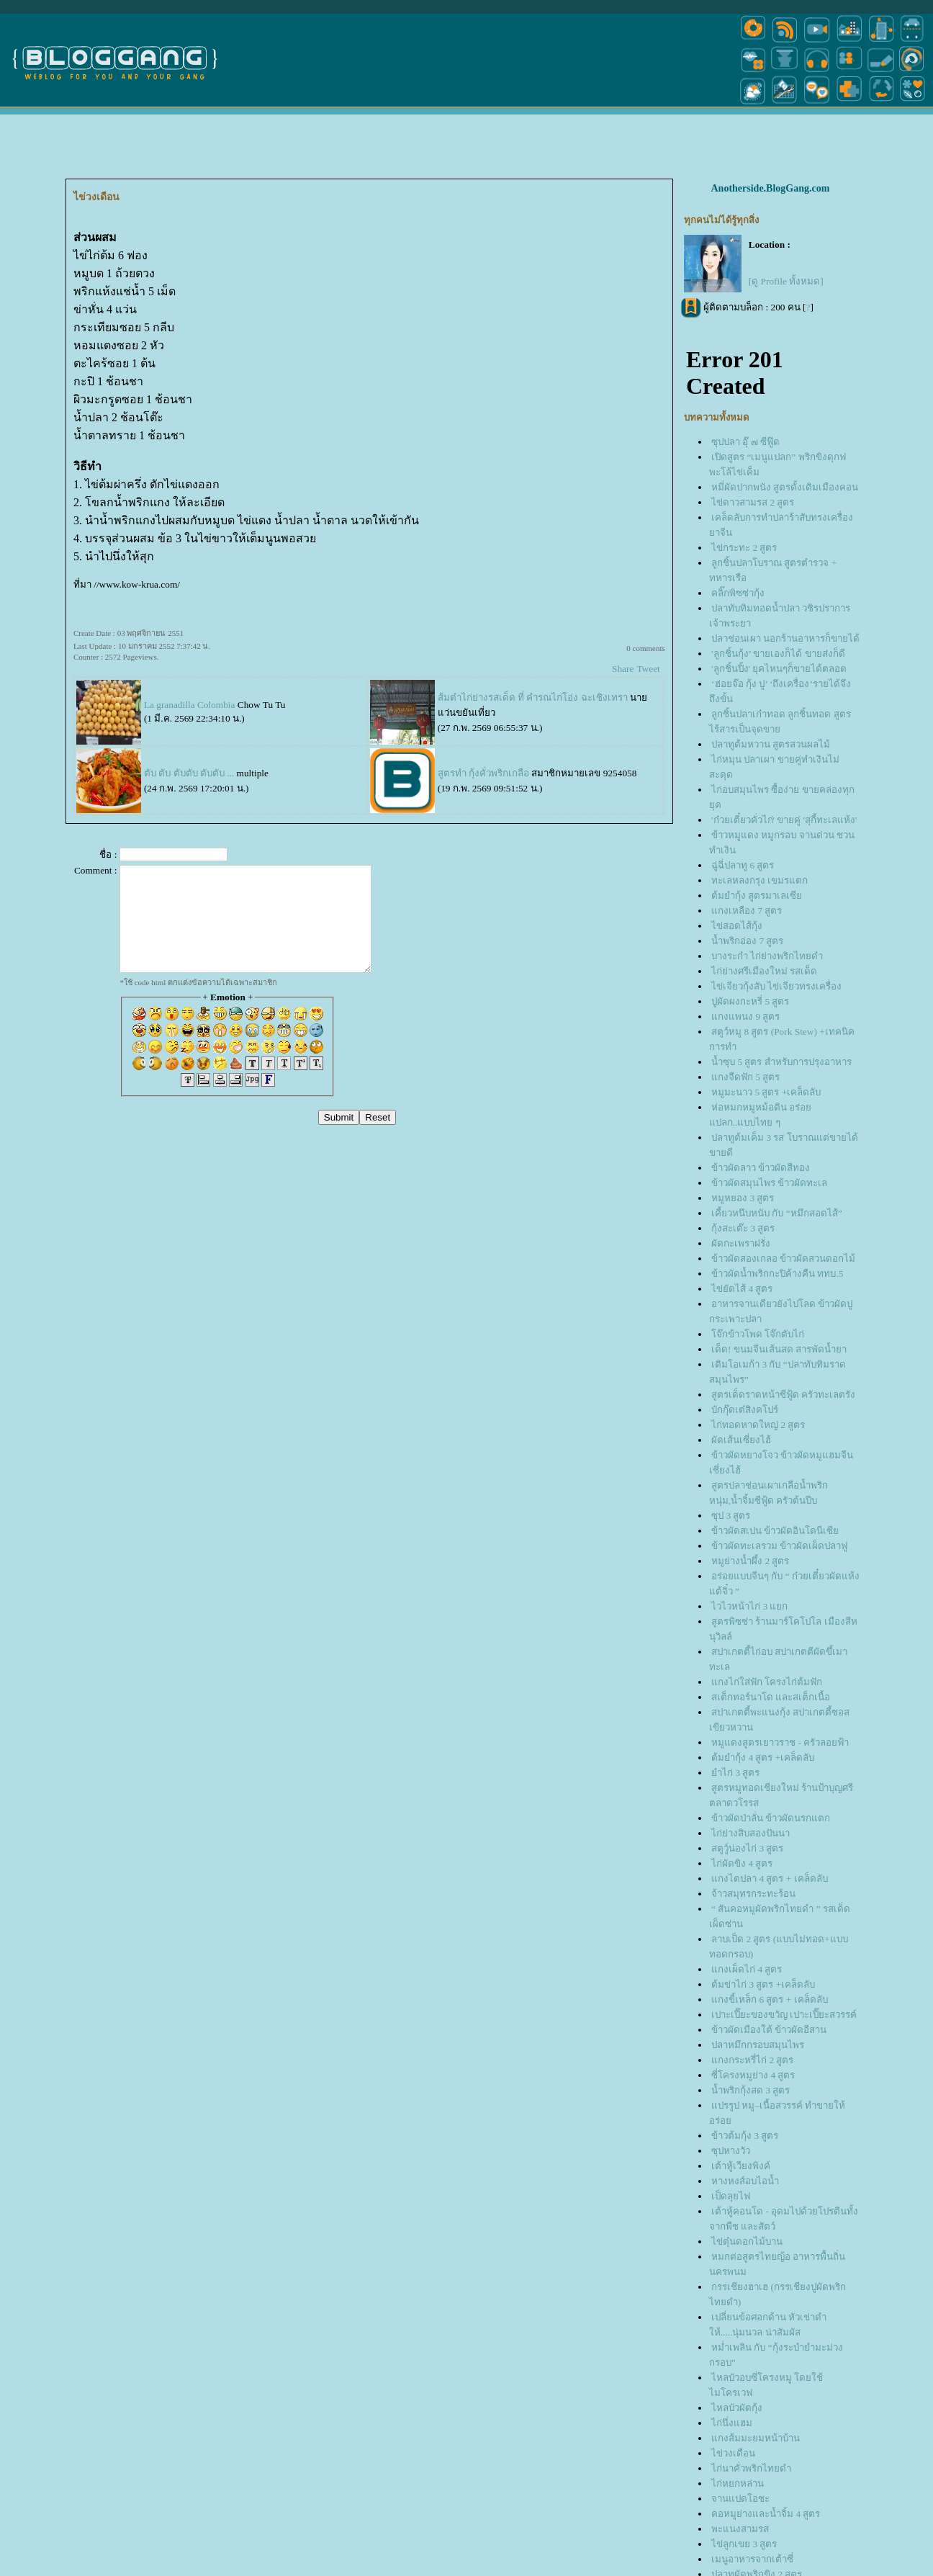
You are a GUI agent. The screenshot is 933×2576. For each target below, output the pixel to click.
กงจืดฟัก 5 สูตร (745, 1077)
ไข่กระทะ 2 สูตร (744, 547)
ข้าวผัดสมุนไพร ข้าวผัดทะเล (769, 1182)
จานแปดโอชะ (740, 2498)
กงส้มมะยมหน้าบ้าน (755, 2438)
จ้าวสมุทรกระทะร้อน (753, 1893)
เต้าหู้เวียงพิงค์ (740, 2165)
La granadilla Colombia (191, 704)
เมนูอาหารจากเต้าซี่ (752, 2559)
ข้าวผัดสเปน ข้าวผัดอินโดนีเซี (775, 1530)
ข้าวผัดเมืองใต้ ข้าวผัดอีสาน (768, 2029)
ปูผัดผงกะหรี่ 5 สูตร (750, 1001)
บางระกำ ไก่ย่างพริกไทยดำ (767, 956)
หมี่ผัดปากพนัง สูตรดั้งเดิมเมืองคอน (784, 487)
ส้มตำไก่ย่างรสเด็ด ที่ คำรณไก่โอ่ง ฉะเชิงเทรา (533, 697)
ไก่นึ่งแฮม (731, 2423)
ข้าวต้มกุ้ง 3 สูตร (744, 2135)
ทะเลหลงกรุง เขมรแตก (759, 880)
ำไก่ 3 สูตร (735, 1772)
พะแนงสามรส (740, 2528)
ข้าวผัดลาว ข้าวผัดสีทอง (760, 1167)
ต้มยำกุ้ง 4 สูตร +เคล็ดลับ (762, 1757)
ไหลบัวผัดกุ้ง (736, 2407)
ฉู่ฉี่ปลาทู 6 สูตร (742, 865)
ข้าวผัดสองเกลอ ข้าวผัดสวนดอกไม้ (783, 1258)
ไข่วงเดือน (733, 2453)
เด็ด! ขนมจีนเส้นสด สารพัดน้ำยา (779, 1349)
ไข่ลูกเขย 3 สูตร (744, 2544)
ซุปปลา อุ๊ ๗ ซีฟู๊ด (745, 441)
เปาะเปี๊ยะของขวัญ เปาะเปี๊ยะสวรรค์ (784, 2014)
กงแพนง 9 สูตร (745, 1016)
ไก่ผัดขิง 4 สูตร (741, 1863)
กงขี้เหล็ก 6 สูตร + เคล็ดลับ (769, 1999)
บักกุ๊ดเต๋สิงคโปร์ (744, 1409)
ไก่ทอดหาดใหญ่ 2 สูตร (758, 1424)
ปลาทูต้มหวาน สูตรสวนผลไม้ (770, 744)
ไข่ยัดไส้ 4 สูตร (741, 1288)
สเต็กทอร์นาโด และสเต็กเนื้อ (770, 1697)
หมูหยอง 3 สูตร (742, 1198)
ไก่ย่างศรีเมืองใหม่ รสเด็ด (764, 971)
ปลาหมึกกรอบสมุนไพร (757, 2044)
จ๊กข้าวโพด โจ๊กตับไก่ (757, 1334)
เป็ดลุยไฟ (730, 2196)
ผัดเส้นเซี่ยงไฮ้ (741, 1440)
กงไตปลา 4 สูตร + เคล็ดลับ (769, 1878)
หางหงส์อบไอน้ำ (745, 2181)
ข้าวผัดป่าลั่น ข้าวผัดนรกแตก (770, 1818)
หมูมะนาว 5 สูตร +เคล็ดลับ (766, 1092)
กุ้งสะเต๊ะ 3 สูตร (743, 1228)
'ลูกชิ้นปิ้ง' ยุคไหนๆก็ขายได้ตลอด (779, 668)
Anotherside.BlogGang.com (770, 188)
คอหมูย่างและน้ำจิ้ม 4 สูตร (765, 2513)
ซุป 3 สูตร (730, 1515)
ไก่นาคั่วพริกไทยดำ (751, 2468)
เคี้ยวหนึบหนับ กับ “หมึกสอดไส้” (776, 1213)
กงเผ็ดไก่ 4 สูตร (746, 1969)
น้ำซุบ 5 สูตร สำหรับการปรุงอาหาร (781, 1061)
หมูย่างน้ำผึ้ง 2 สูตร (750, 1561)
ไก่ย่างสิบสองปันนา (750, 1833)
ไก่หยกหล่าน (737, 2483)
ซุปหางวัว (730, 2150)
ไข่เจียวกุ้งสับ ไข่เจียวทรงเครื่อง (776, 986)
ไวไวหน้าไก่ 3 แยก (749, 1606)
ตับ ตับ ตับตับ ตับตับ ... (189, 773)
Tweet (647, 668)
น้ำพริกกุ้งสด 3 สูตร (750, 2090)
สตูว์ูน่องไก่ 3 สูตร (747, 1848)
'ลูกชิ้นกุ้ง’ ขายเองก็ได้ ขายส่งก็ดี (778, 653)
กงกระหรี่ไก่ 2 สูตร (752, 2060)
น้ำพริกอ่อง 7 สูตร (747, 940)
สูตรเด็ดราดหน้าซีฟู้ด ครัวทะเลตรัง (783, 1394)
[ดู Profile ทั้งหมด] (786, 281)
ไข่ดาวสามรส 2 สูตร (752, 502)
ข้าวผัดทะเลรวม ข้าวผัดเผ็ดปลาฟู (779, 1545)
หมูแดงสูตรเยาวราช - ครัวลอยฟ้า (780, 1742)
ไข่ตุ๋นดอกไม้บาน (747, 2241)
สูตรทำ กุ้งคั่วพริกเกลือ (483, 773)
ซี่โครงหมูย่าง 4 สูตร (753, 2075)
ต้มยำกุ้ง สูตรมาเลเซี (756, 895)
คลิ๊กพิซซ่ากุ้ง (738, 593)
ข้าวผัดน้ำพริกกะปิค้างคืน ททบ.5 (777, 1273)
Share (623, 668)
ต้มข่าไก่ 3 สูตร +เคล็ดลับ (763, 1984)
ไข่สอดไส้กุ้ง (736, 925)
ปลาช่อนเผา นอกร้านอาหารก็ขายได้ (785, 638)
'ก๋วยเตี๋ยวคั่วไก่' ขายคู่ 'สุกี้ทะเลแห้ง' (784, 819)
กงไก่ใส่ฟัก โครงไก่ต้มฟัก (766, 1682)
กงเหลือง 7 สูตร (746, 910)
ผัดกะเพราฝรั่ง (740, 1243)
